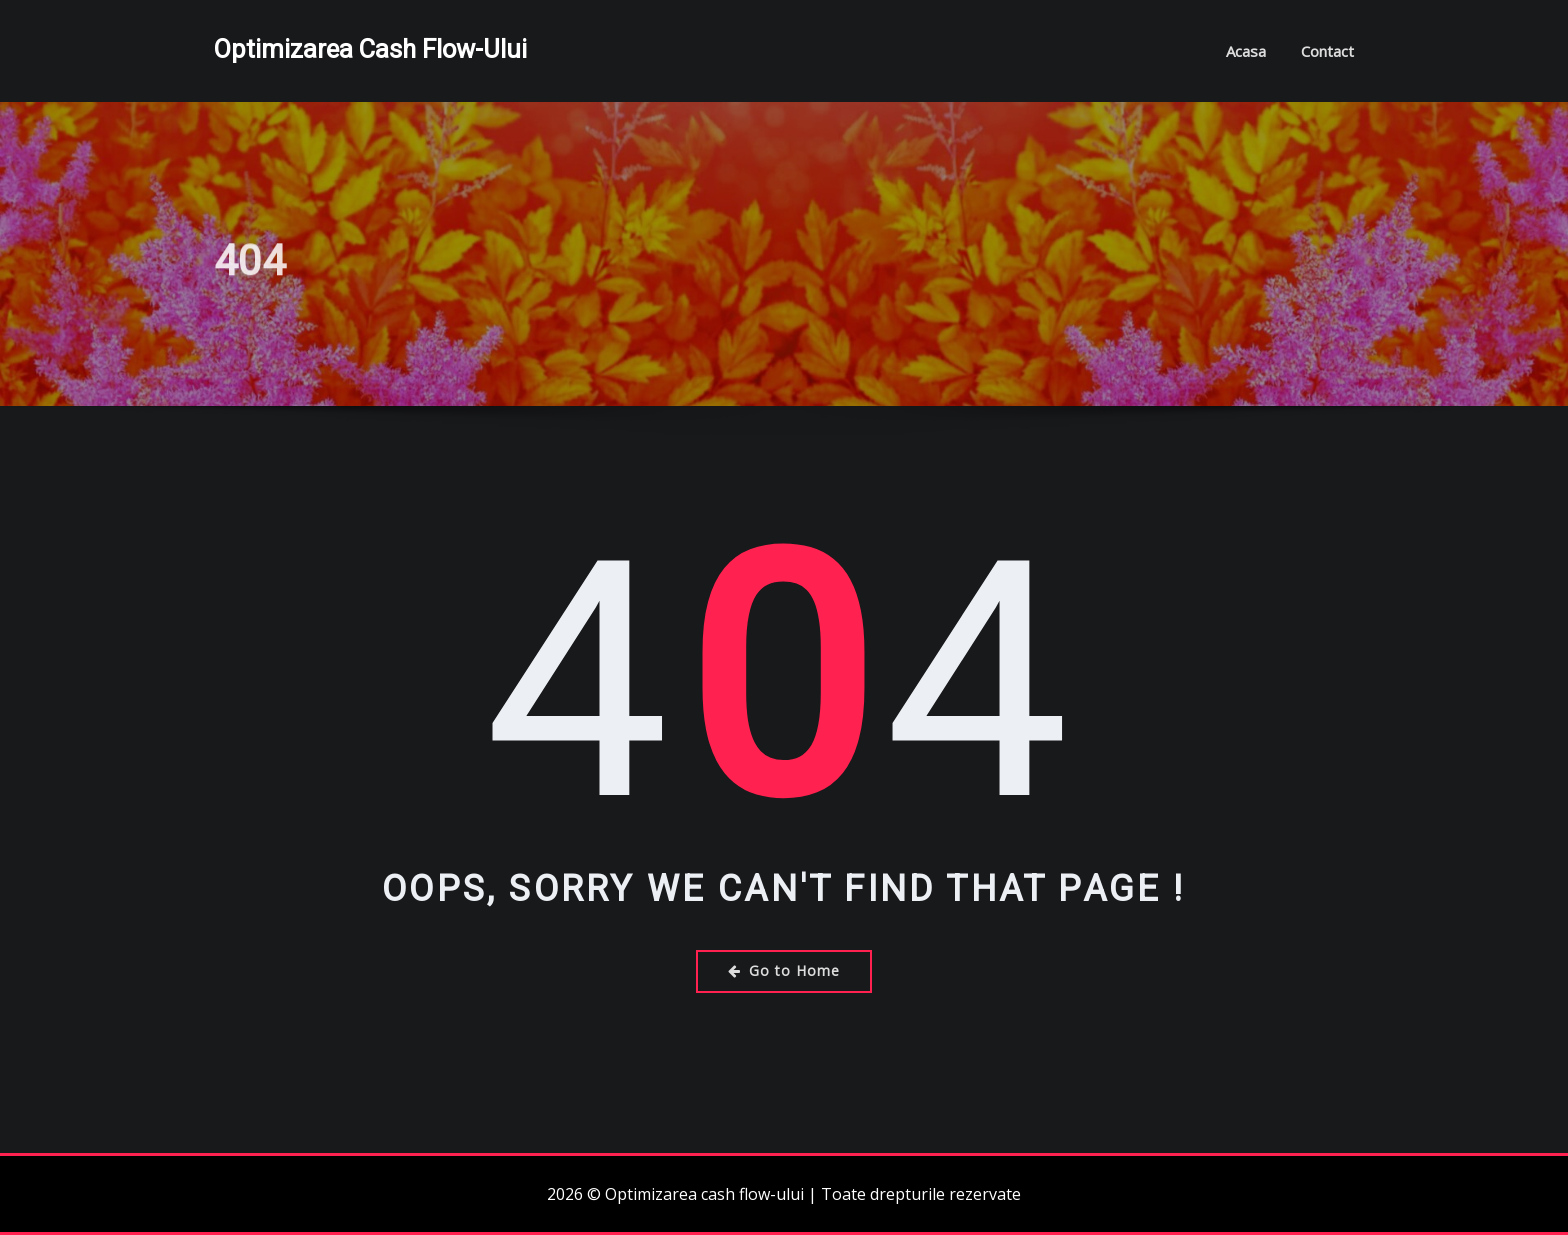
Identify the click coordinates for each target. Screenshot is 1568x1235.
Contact (1327, 51)
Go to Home (784, 970)
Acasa (1246, 51)
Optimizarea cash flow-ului (370, 49)
